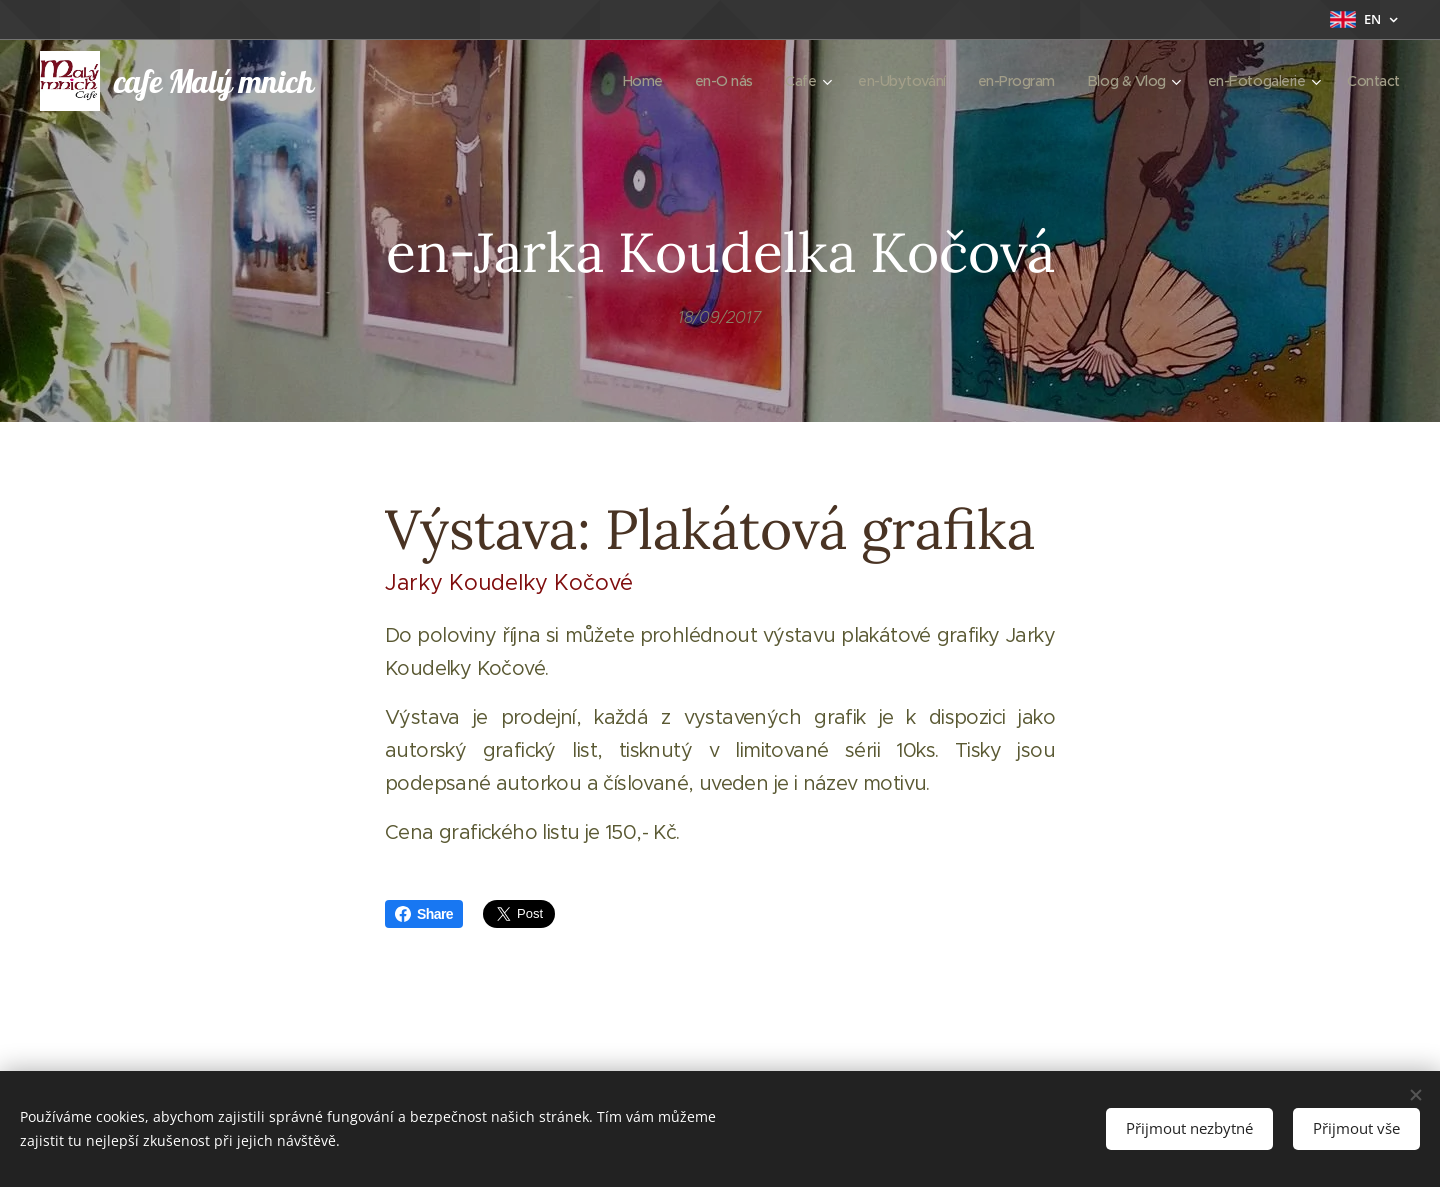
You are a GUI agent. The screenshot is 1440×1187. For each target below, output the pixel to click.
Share (424, 914)
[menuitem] (616, 81)
